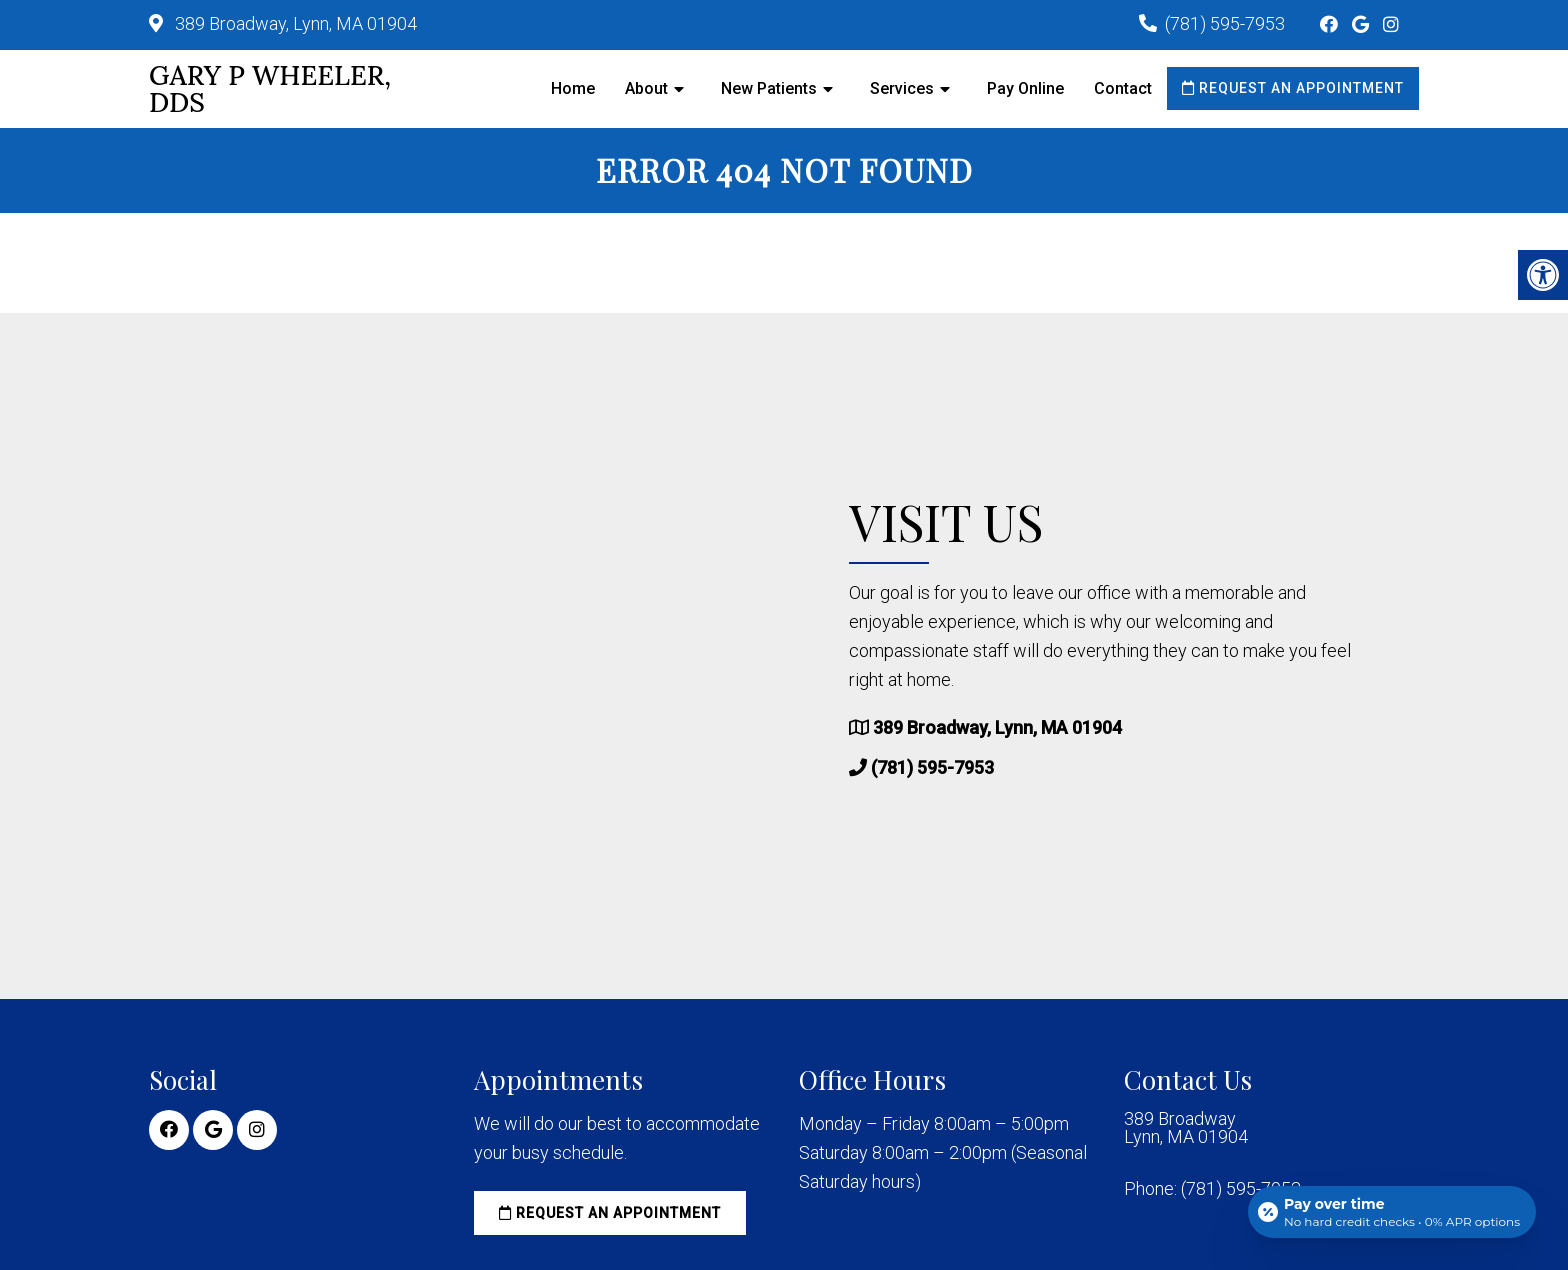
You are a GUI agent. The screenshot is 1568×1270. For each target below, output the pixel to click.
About (646, 88)
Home (573, 88)
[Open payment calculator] (1392, 1212)
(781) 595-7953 (1225, 23)
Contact (1123, 88)
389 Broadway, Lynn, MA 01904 (294, 23)
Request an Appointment (1293, 88)
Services (902, 88)
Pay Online (1025, 88)
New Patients (769, 88)
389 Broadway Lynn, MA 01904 (1186, 1128)
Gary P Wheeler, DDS (270, 89)
